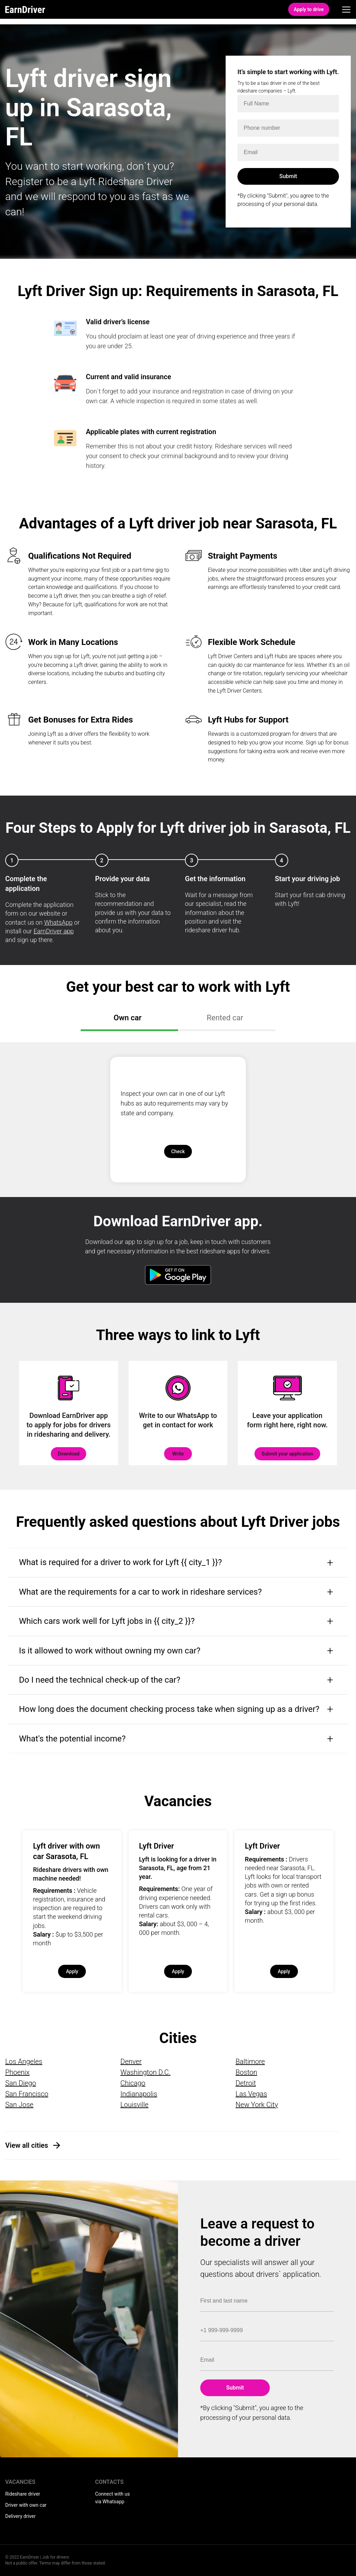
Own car (127, 1017)
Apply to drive (309, 9)
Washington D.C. (145, 2072)
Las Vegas (251, 2094)
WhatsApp (58, 922)
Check (178, 1151)
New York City (257, 2104)
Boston (246, 2072)
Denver (130, 2061)
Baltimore (250, 2061)
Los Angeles (23, 2061)
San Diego (20, 2083)
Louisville (134, 2104)
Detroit (246, 2083)
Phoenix (17, 2072)
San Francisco (26, 2094)
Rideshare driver (22, 2494)
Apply (72, 1971)
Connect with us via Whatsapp (112, 2497)
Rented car (225, 1017)
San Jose (19, 2104)
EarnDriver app (53, 931)
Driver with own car (26, 2505)
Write (178, 1454)
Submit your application (287, 1454)
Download (68, 1454)
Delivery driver (20, 2516)
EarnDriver (25, 9)
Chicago (132, 2083)
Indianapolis (138, 2094)
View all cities (26, 2145)
